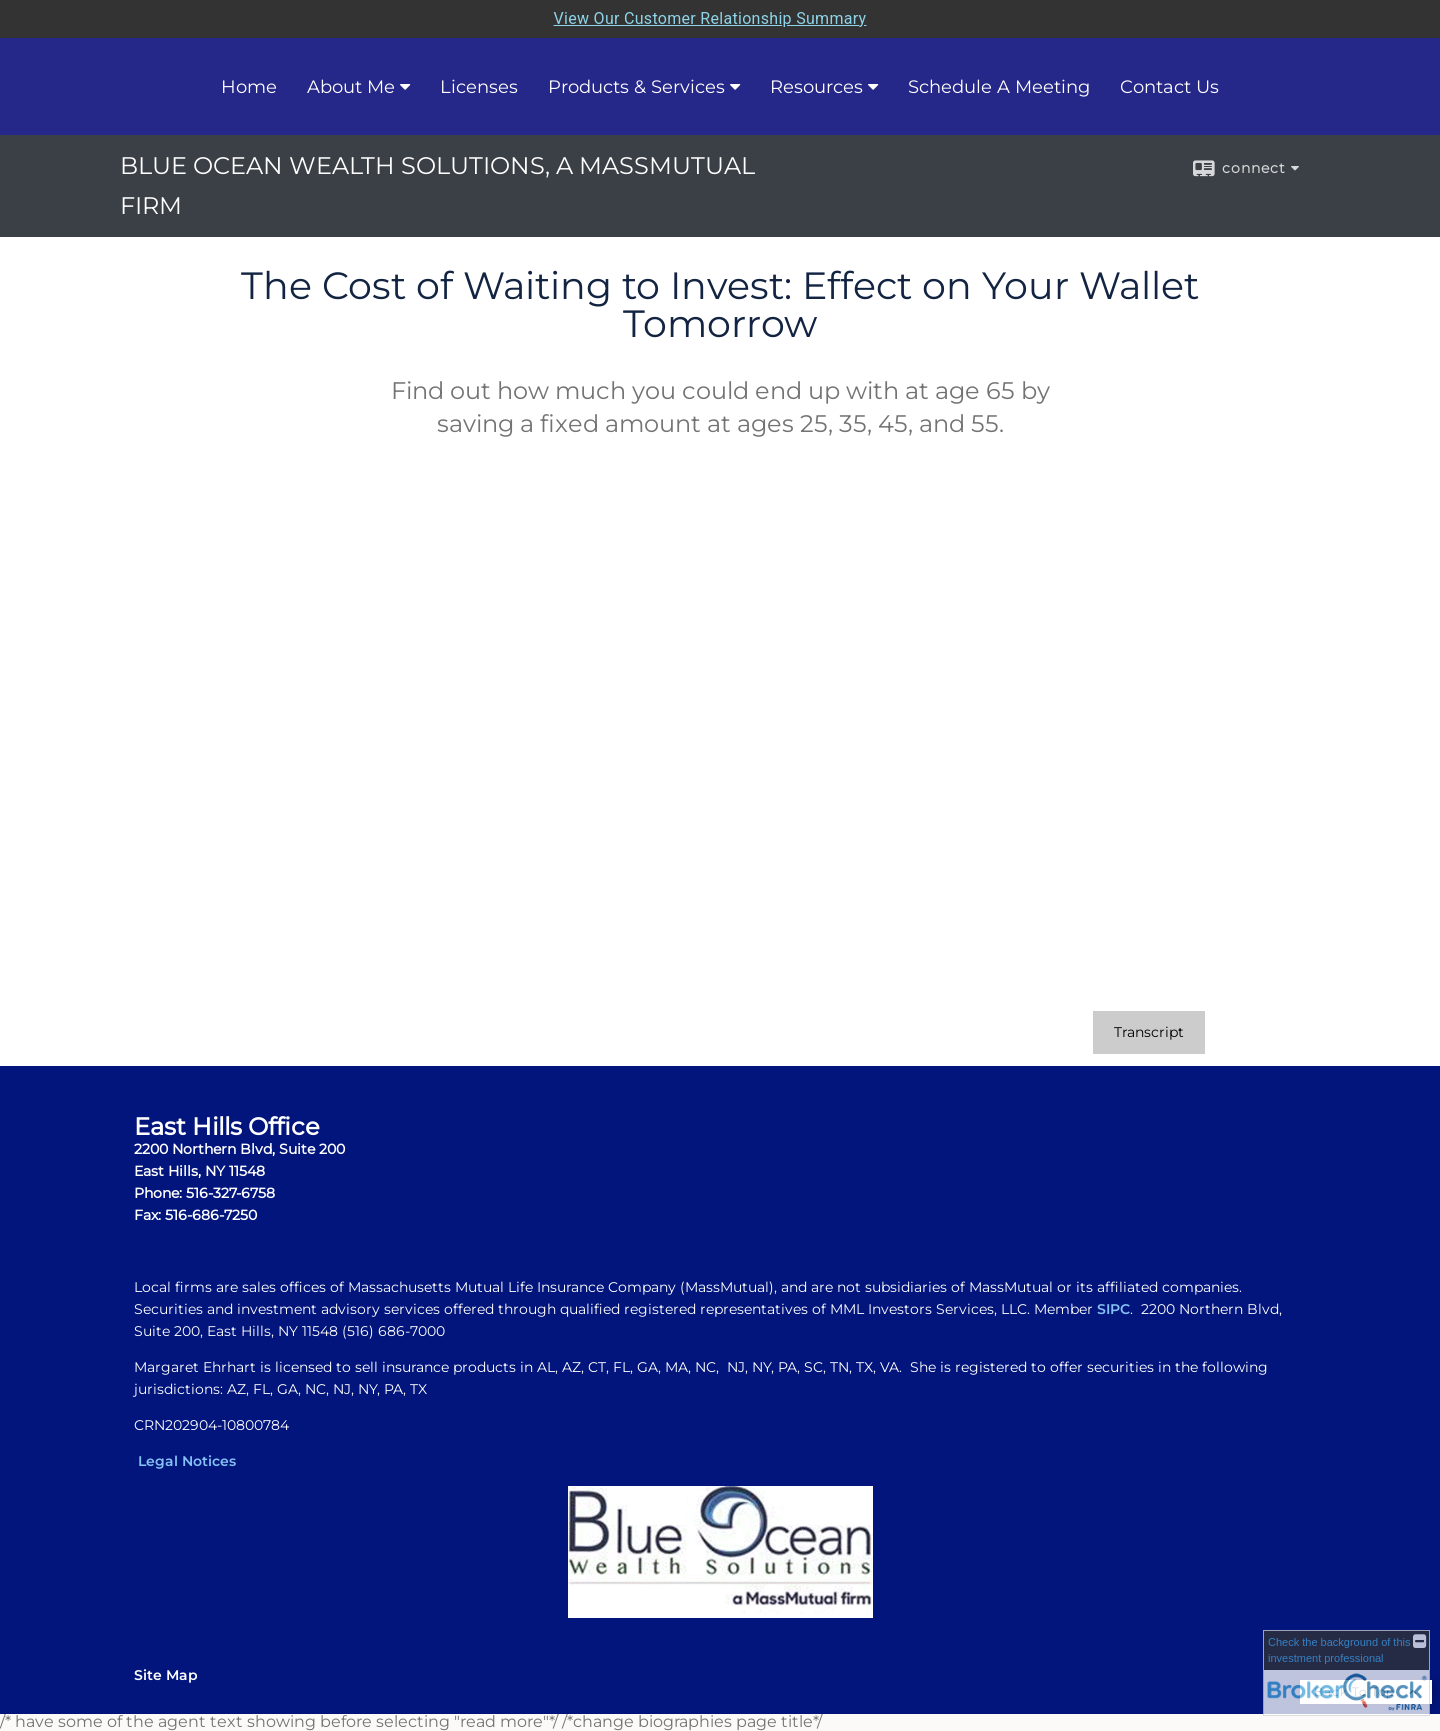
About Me (351, 87)
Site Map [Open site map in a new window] (166, 1675)
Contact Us (1169, 87)
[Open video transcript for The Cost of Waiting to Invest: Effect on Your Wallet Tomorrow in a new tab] (1149, 1032)
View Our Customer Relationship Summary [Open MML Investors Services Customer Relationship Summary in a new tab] (710, 18)
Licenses (479, 87)
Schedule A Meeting (999, 87)
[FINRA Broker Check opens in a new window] (1346, 1673)
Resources (816, 87)
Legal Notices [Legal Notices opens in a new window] (187, 1461)
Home (249, 87)
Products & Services (636, 87)
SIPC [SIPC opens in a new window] (1113, 1309)
